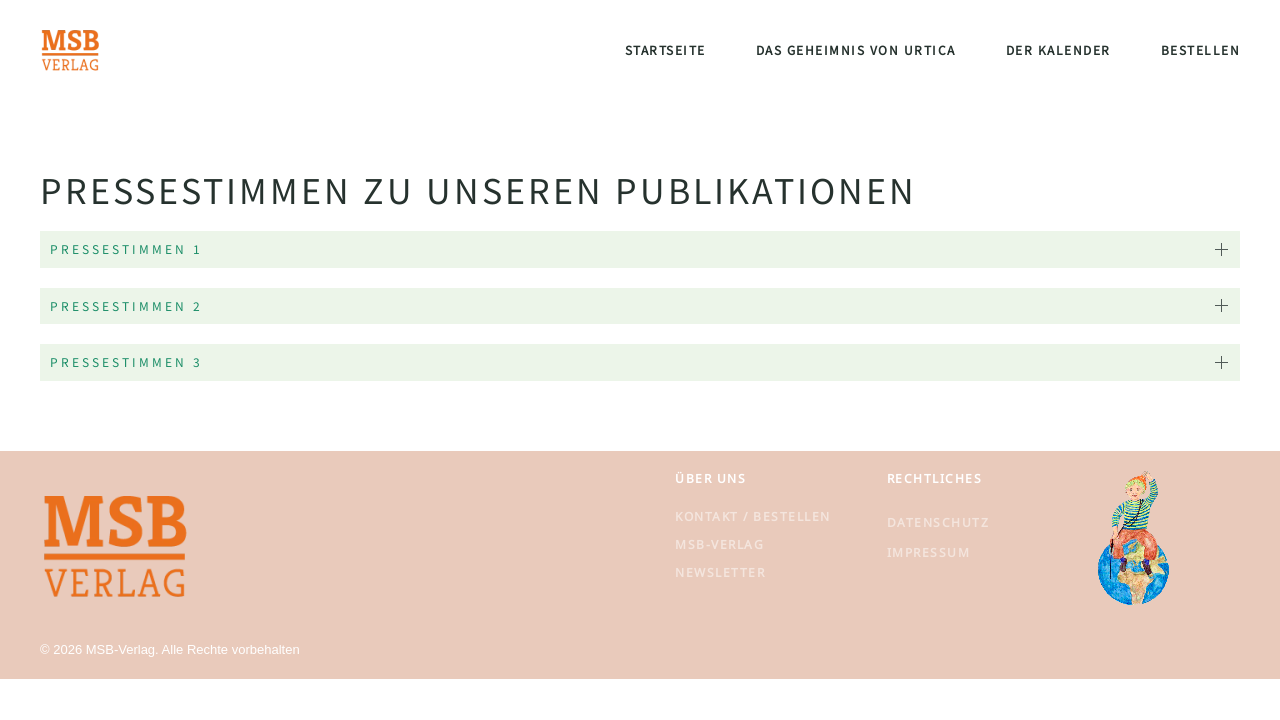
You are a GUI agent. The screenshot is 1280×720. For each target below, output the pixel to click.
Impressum (929, 552)
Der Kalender (1058, 49)
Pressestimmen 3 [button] (126, 361)
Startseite (665, 49)
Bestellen (1201, 49)
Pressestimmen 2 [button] (126, 305)
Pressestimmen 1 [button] (126, 248)
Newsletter (720, 572)
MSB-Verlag (719, 544)
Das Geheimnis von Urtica (856, 49)
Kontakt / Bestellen (753, 516)
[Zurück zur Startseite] (70, 50)
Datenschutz (938, 522)
